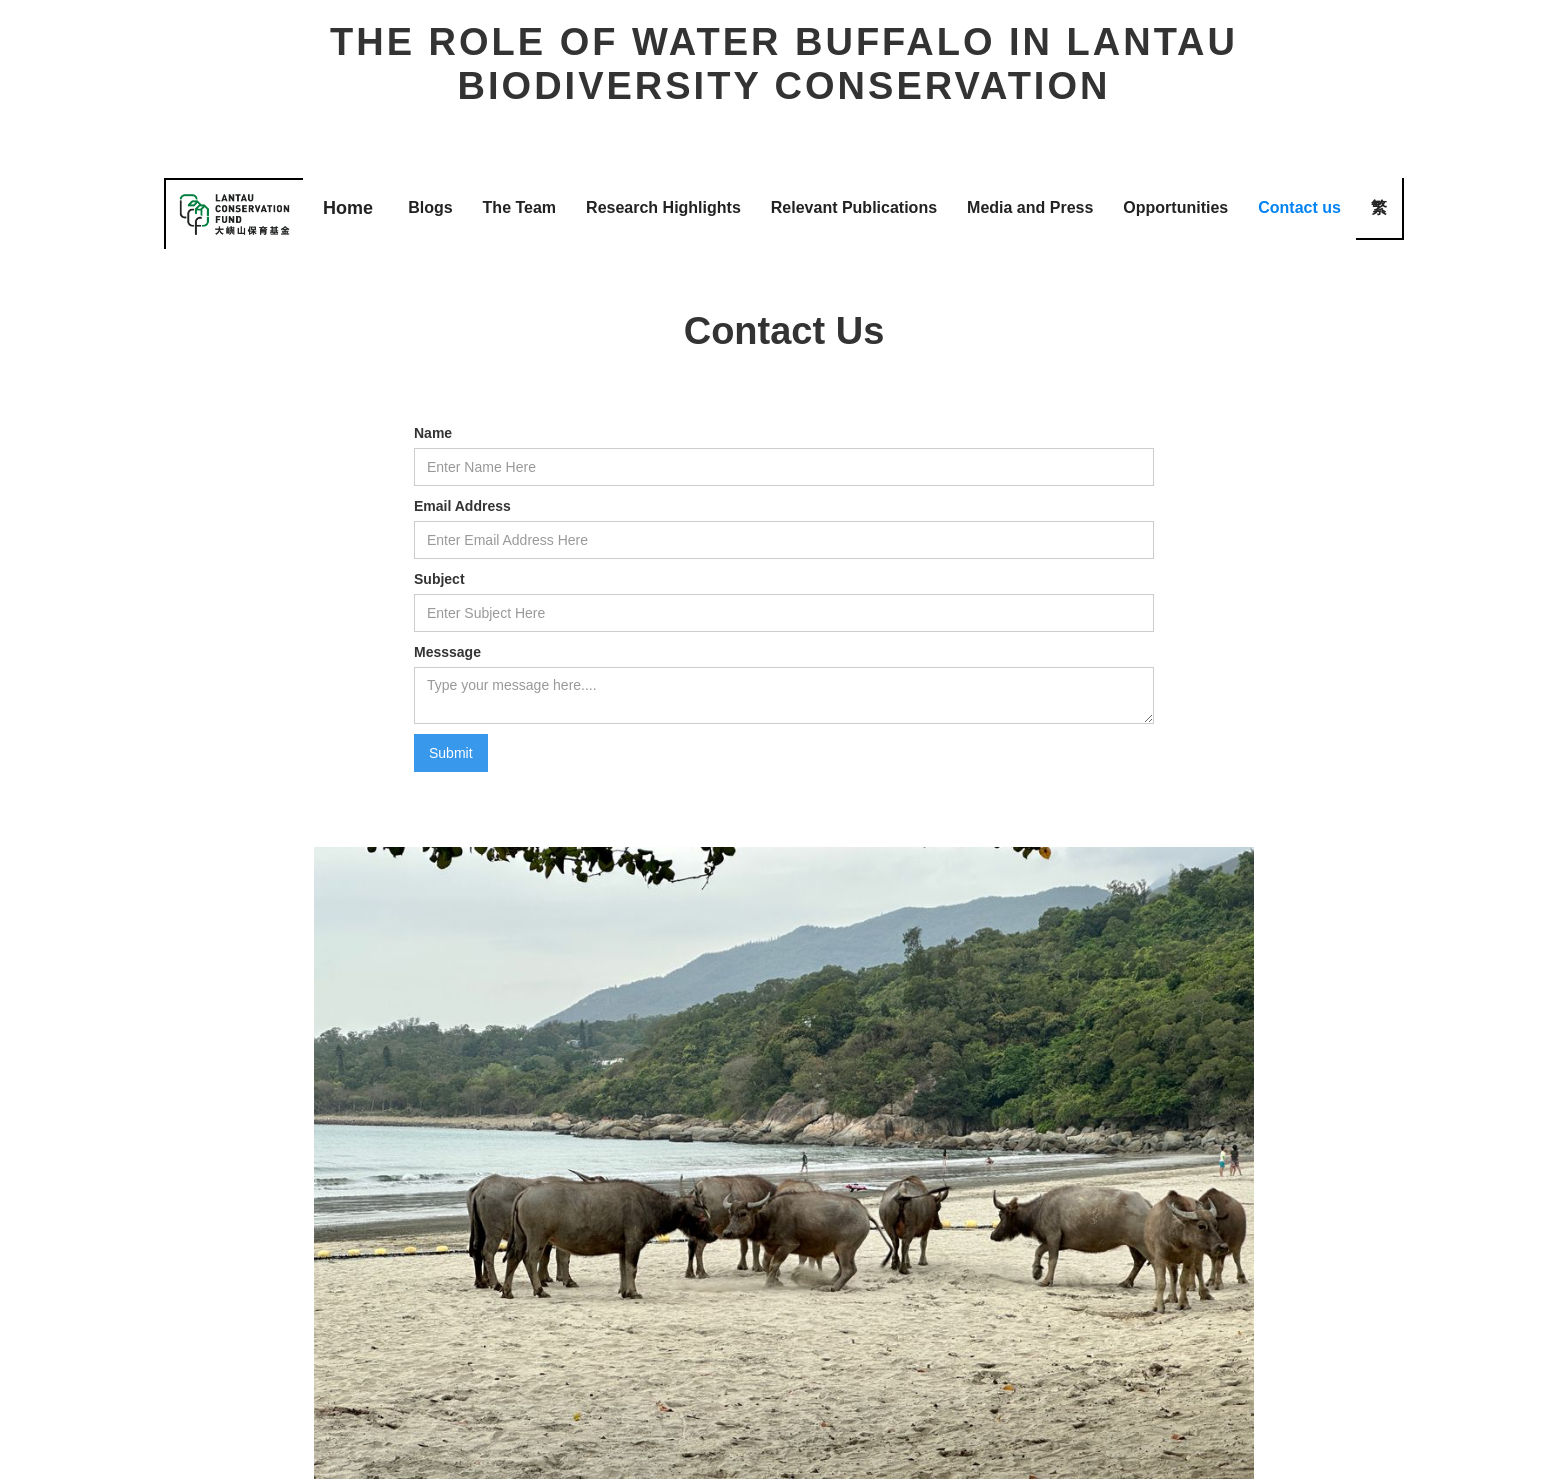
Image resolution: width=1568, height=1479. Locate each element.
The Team (520, 207)
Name (433, 433)
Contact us (1299, 207)
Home (348, 208)
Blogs (430, 207)
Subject (439, 579)
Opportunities (1175, 207)
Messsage (447, 652)
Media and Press (1030, 207)
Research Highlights (663, 207)
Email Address (462, 506)
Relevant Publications (854, 207)
